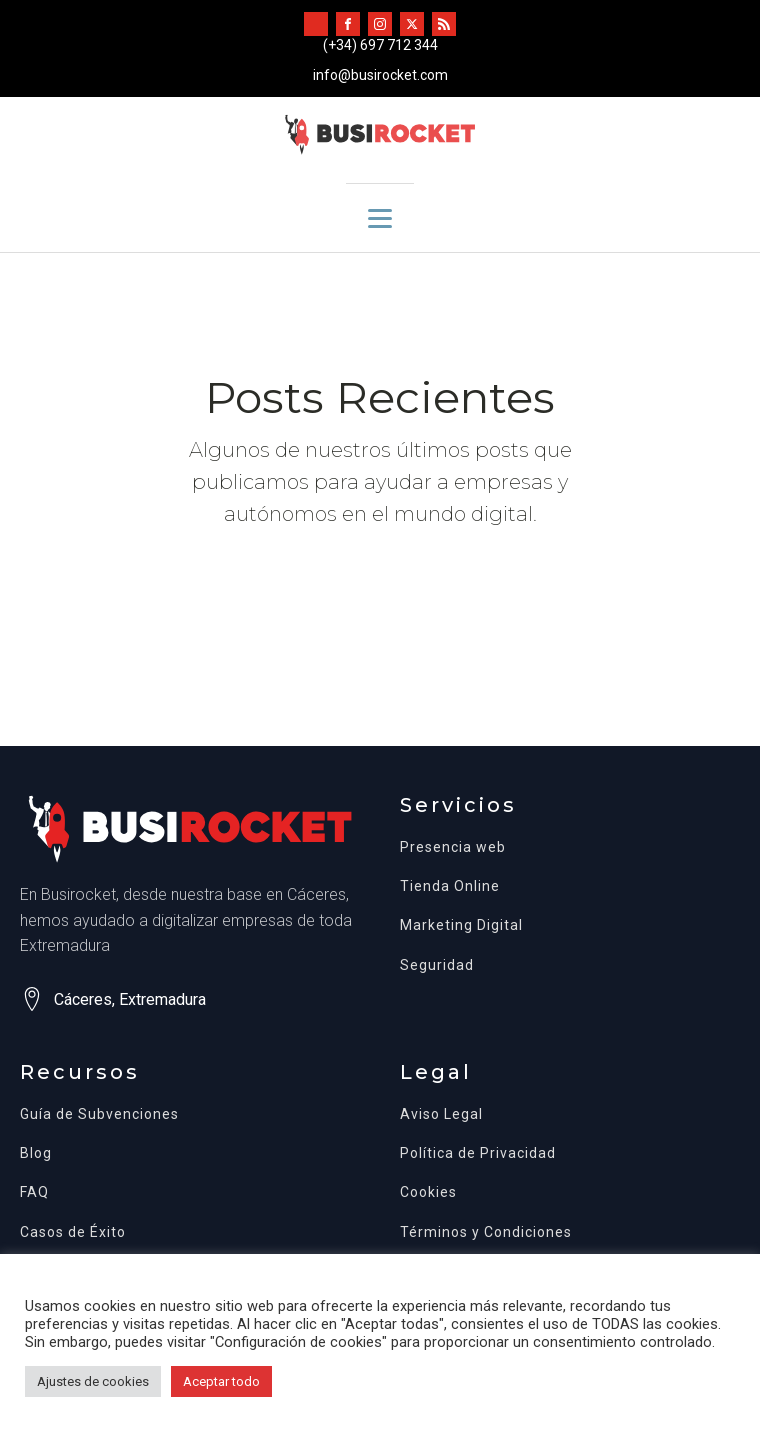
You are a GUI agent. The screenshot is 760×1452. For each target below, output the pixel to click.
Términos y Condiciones (486, 1232)
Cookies (428, 1192)
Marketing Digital (461, 925)
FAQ (34, 1192)
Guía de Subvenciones (99, 1114)
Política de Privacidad (478, 1153)
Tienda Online (450, 886)
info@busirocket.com (380, 75)
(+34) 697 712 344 (380, 45)
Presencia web (453, 847)
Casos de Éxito (73, 1232)
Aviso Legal (441, 1114)
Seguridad (437, 965)
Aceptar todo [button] (221, 1381)
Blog (36, 1153)
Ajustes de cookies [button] (93, 1381)
